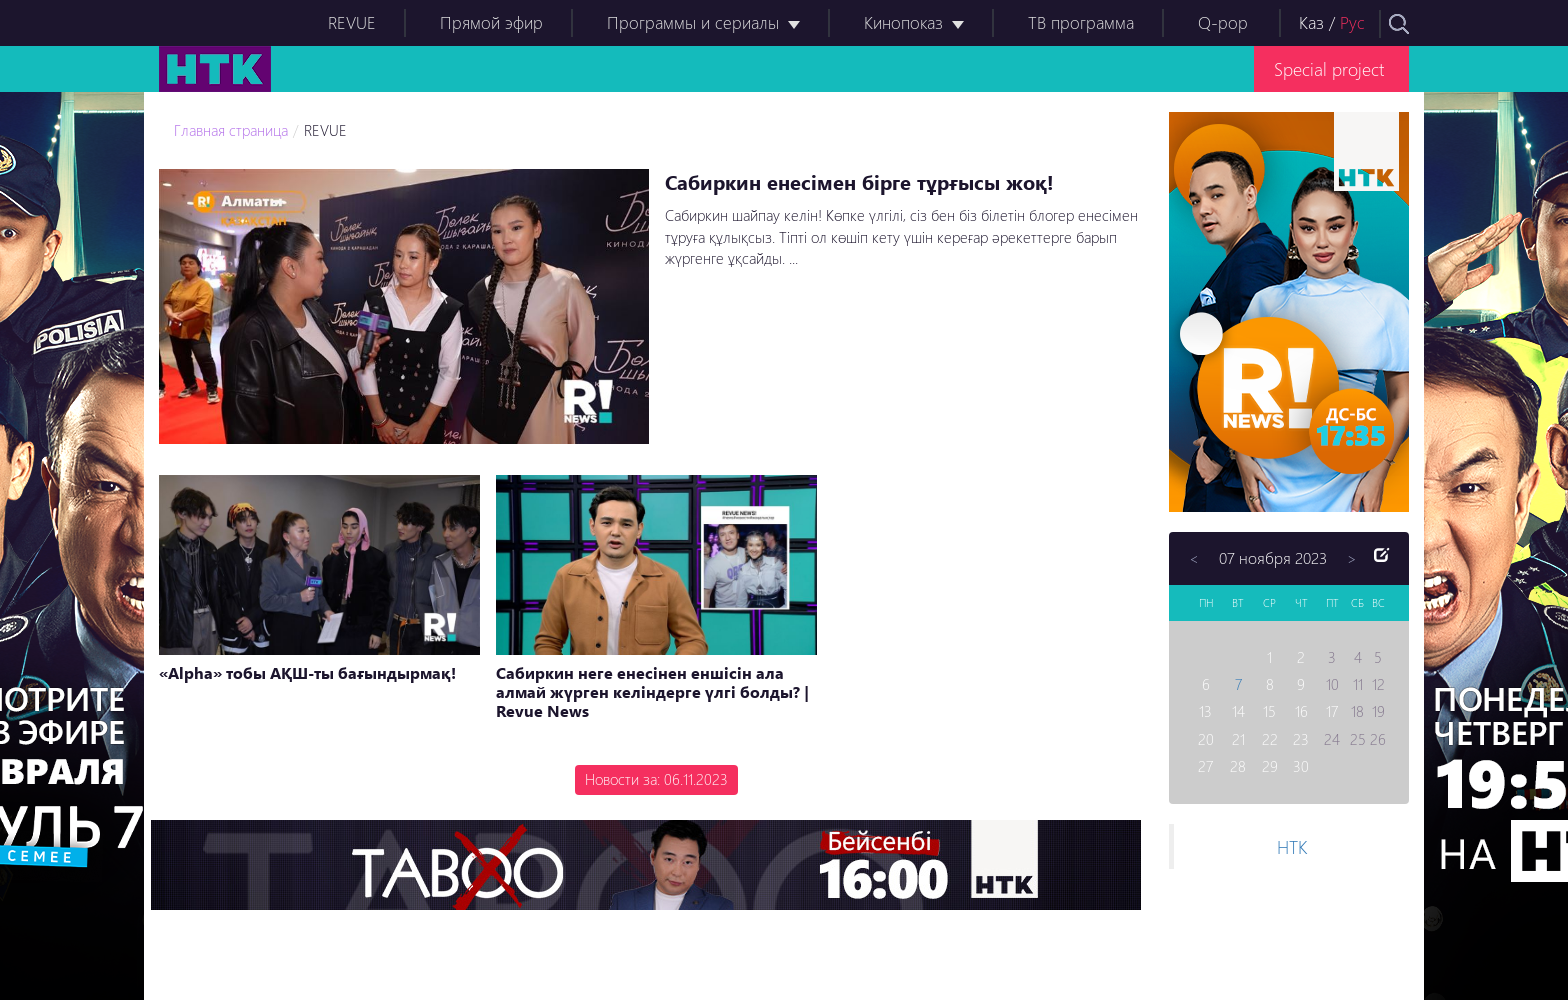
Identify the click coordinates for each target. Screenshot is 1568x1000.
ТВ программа (1081, 22)
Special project (1329, 68)
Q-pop (1223, 22)
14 (1238, 711)
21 (1238, 739)
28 (1238, 766)
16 (1301, 711)
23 (1301, 739)
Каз (1311, 22)
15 (1269, 711)
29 (1270, 766)
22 (1270, 739)
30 (1301, 766)
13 (1205, 711)
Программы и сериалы (693, 22)
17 (1332, 711)
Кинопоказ (903, 22)
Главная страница (231, 130)
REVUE (352, 22)
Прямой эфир (491, 22)
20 (1206, 739)
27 (1205, 766)
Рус (1352, 22)
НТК (1292, 846)
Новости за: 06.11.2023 (656, 779)
